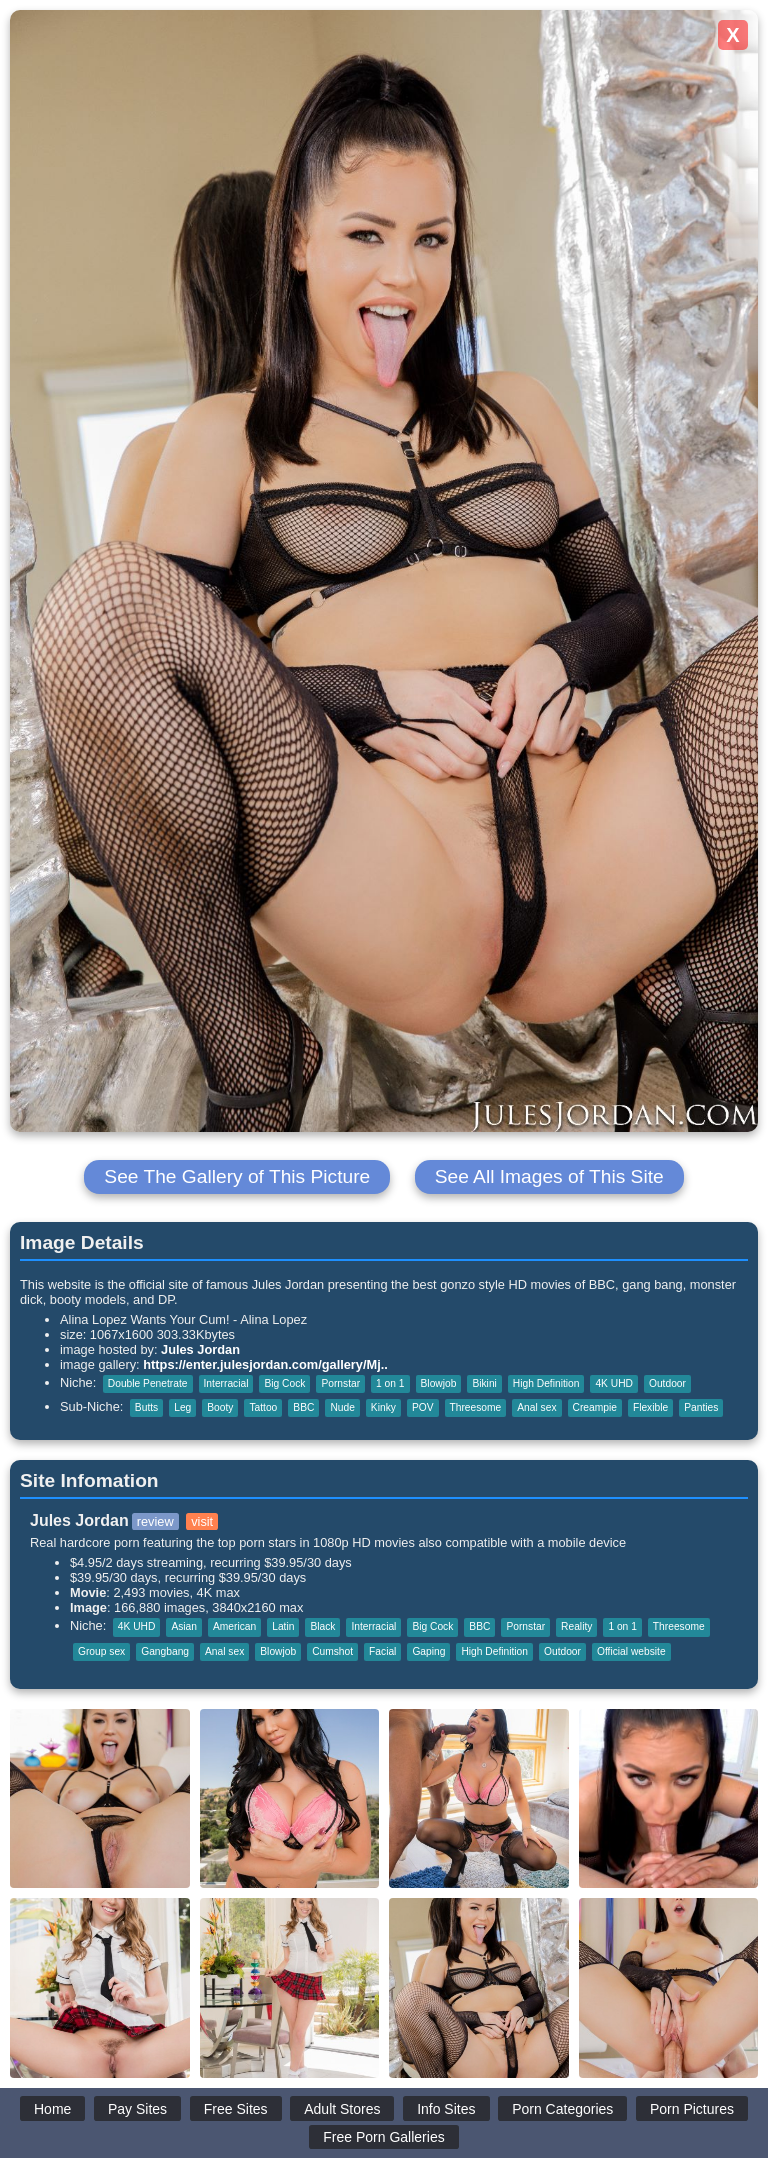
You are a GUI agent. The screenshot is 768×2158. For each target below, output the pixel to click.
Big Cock (284, 1383)
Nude (342, 1407)
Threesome (476, 1407)
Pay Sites (137, 2109)
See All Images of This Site (549, 1176)
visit (202, 1521)
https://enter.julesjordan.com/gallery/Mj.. (265, 1364)
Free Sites (236, 2109)
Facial (382, 1651)
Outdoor (667, 1383)
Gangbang (165, 1651)
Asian (184, 1626)
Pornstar (340, 1383)
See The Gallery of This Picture (237, 1176)
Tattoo (263, 1407)
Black (322, 1626)
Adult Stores (342, 2109)
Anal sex (536, 1407)
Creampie (595, 1407)
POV (423, 1407)
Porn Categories (562, 2109)
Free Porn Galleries (383, 2137)
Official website (631, 1651)
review (155, 1521)
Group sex (101, 1651)
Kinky (383, 1407)
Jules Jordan (200, 1349)
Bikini (484, 1383)
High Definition (546, 1383)
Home (52, 2109)
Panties (701, 1407)
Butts (146, 1407)
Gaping (428, 1651)
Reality (576, 1626)
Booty (220, 1407)
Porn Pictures (692, 2109)
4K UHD (614, 1383)
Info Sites (446, 2109)
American (234, 1626)
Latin (283, 1626)
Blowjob (439, 1383)
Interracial (226, 1383)
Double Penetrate (148, 1383)
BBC (303, 1407)
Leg (182, 1407)
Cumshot (332, 1651)
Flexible (650, 1407)
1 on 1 (390, 1383)
